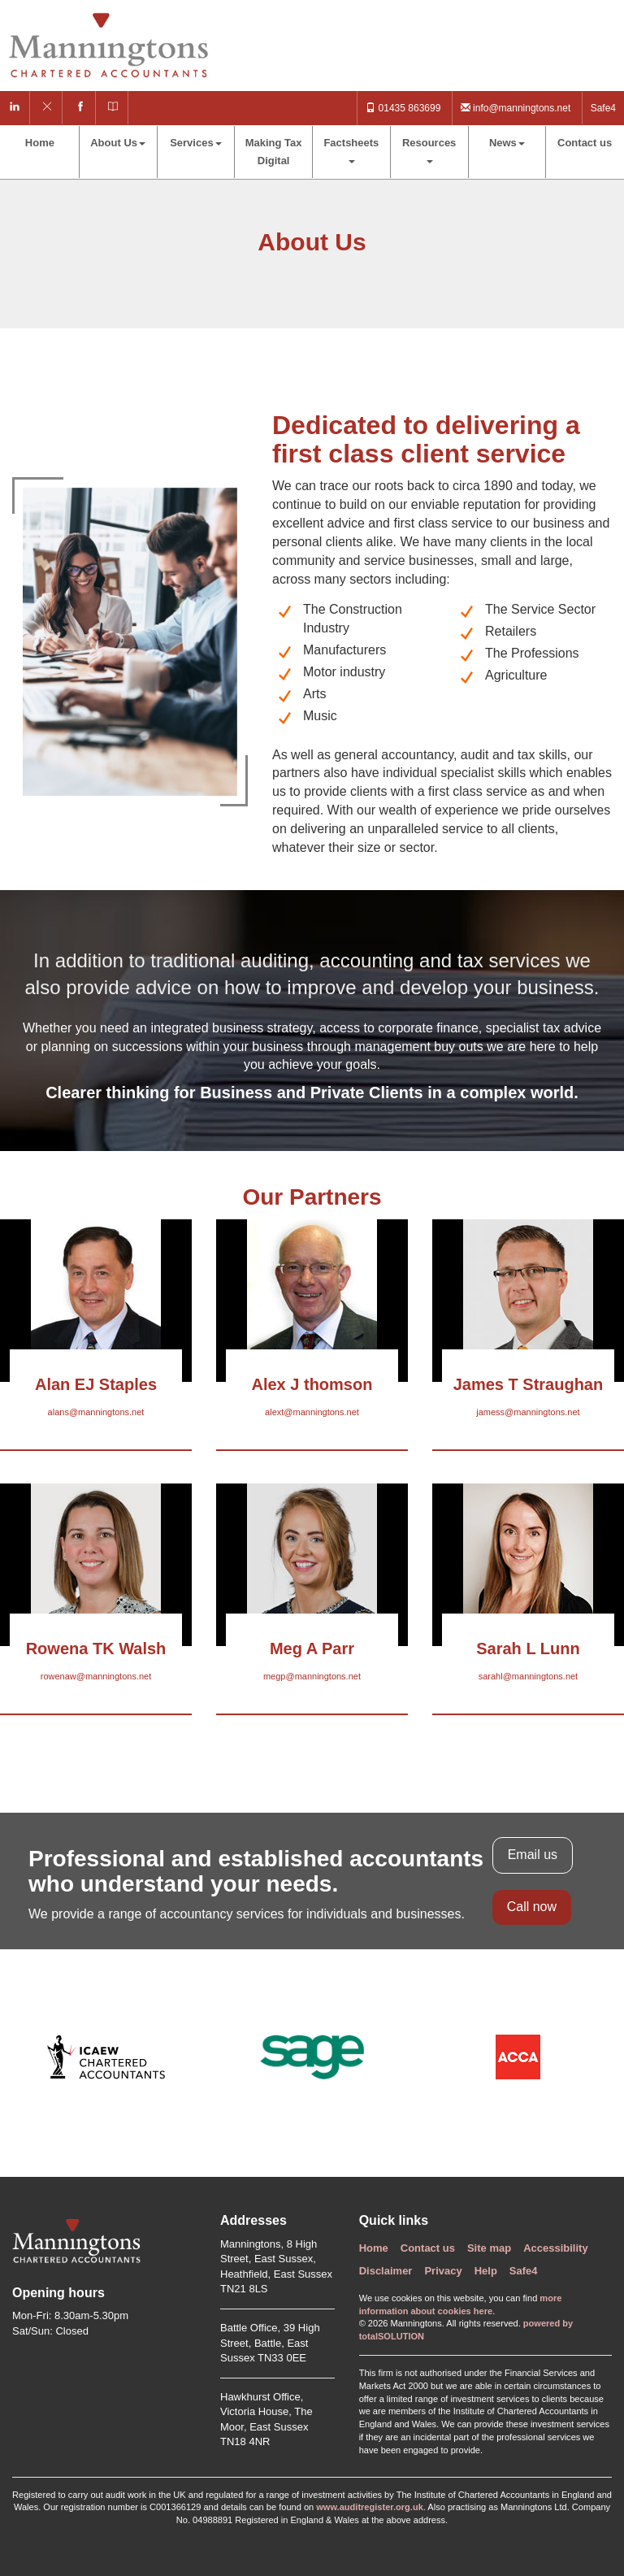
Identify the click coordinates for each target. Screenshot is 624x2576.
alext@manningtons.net (312, 1412)
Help (485, 2271)
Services (196, 143)
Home (39, 143)
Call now (532, 1907)
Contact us (584, 143)
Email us (532, 1854)
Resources (429, 150)
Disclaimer (386, 2271)
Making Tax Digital (273, 152)
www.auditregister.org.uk (369, 2507)
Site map (489, 2248)
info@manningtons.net (516, 108)
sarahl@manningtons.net (528, 1676)
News (507, 143)
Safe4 (603, 108)
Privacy (443, 2271)
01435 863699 (403, 108)
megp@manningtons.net (312, 1676)
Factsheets (351, 150)
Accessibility (555, 2248)
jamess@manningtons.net (527, 1412)
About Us (117, 143)
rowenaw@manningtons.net (96, 1676)
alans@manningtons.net (96, 1412)
